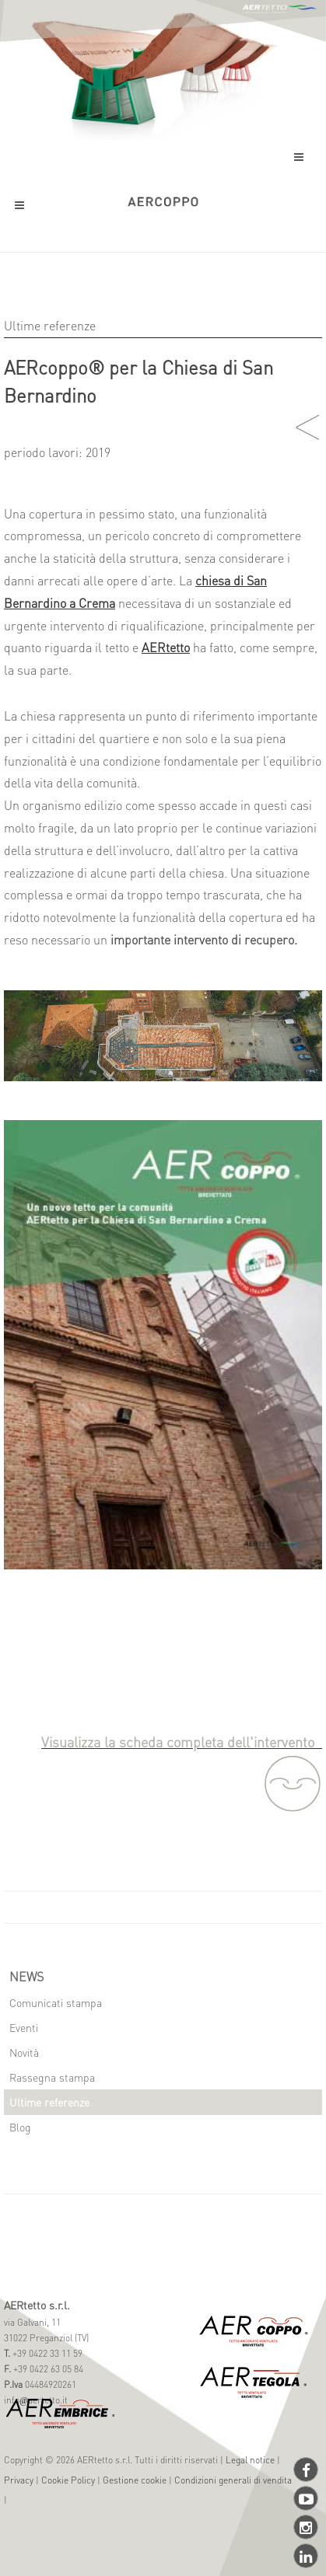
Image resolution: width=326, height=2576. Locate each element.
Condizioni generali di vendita (233, 2480)
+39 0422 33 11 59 (46, 2353)
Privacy (18, 2480)
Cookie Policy (68, 2480)
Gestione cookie (135, 2480)
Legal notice (250, 2460)
